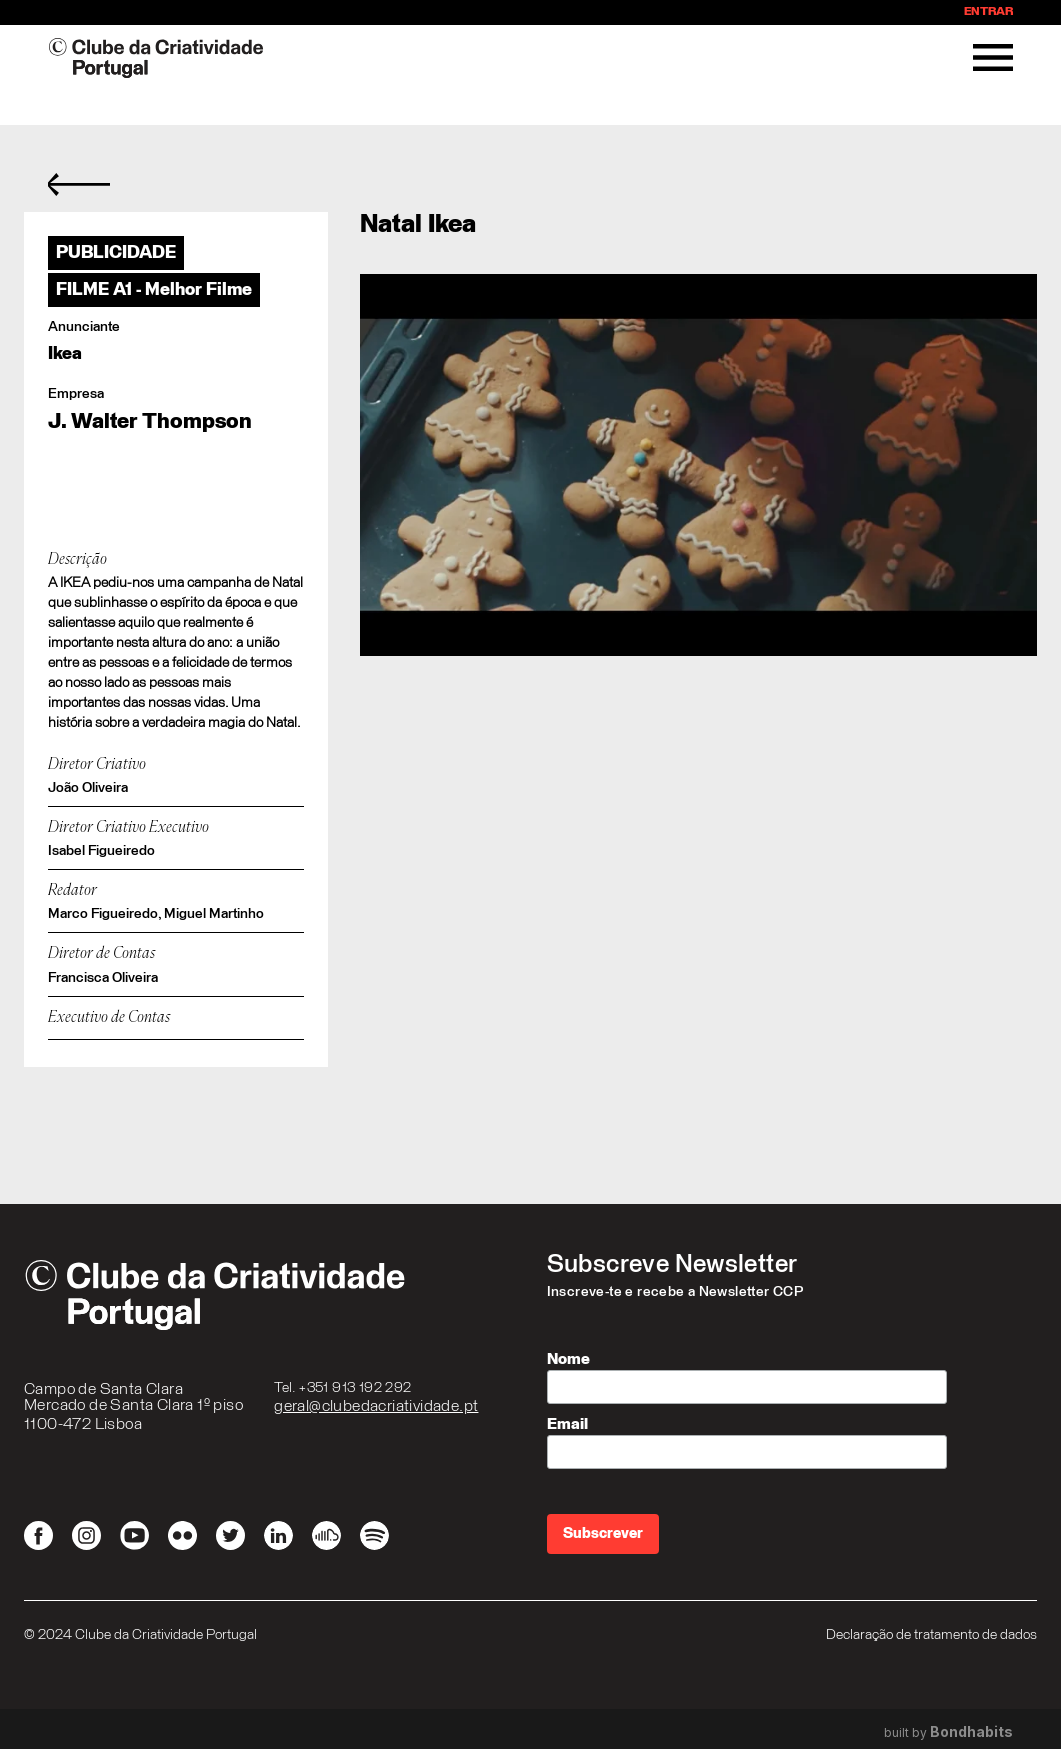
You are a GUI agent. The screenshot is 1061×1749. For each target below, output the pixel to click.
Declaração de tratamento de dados (931, 1635)
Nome (568, 1359)
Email (567, 1424)
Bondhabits (971, 1732)
